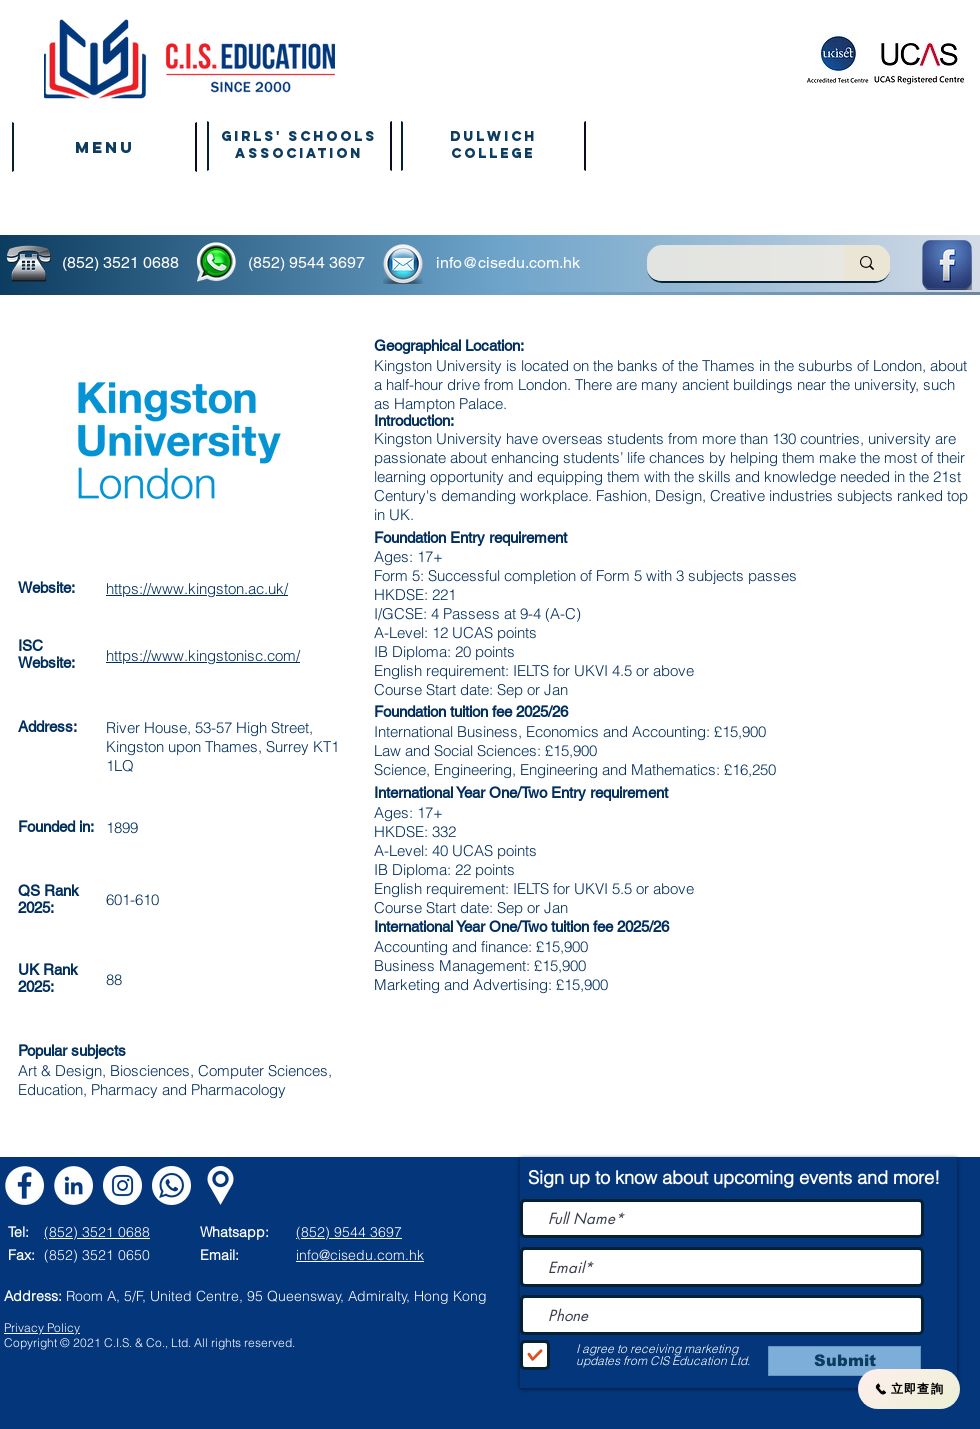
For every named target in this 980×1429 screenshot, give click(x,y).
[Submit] (844, 1361)
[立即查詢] (909, 1389)
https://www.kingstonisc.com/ (203, 655)
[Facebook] (24, 1185)
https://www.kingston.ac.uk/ (197, 588)
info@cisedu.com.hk (508, 262)
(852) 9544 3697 (306, 262)
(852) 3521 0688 (120, 262)
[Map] (220, 1185)
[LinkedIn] (73, 1185)
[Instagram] (122, 1185)
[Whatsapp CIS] (171, 1185)
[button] (104, 147)
